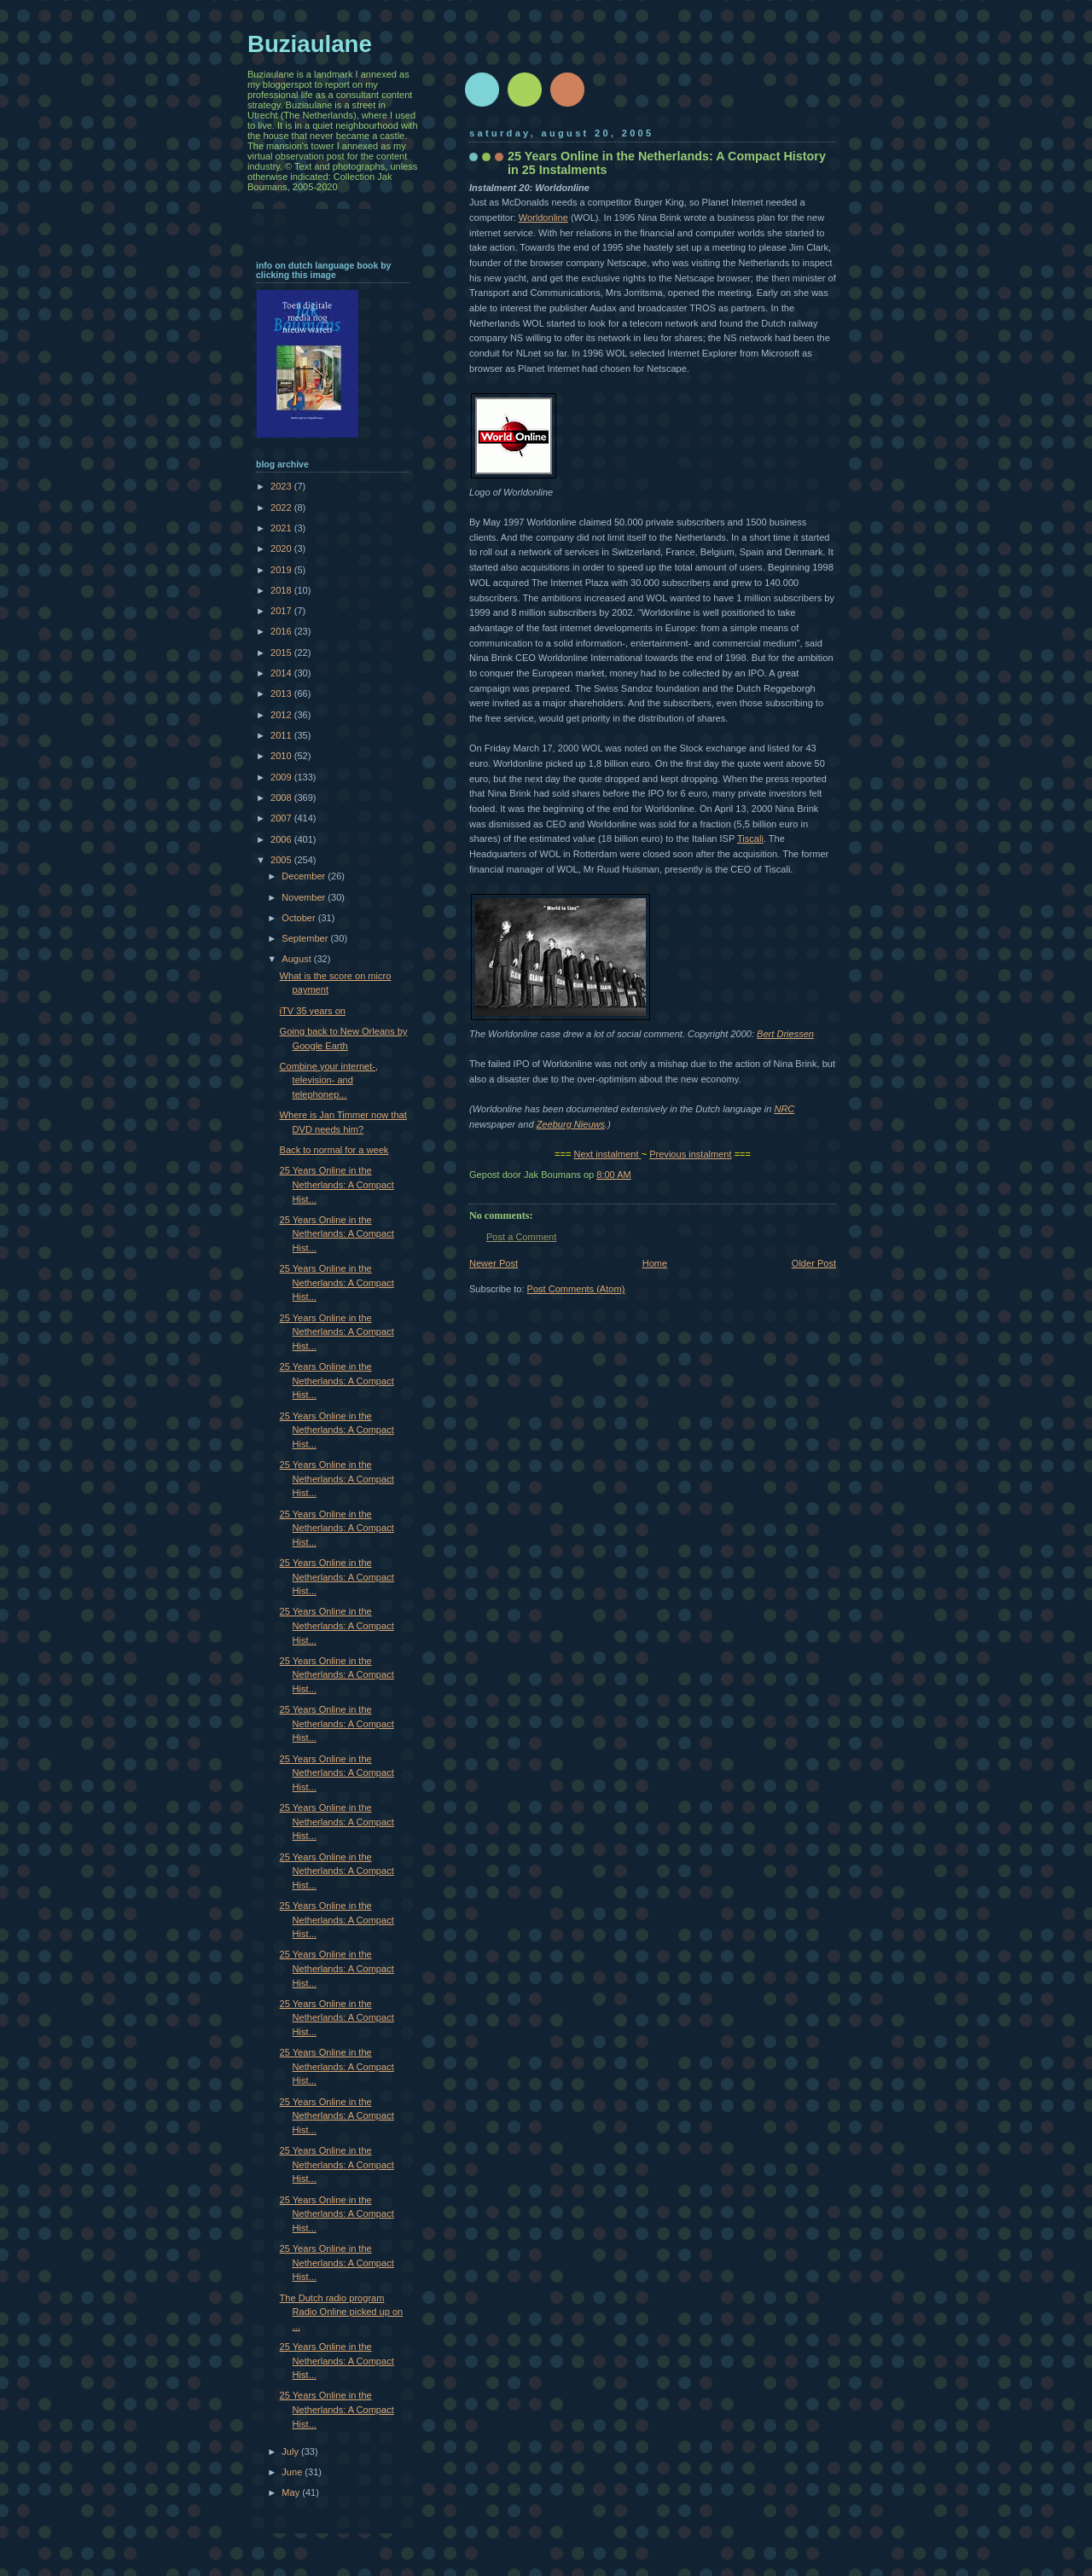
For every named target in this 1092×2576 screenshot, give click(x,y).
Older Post (814, 1263)
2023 (282, 486)
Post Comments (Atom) (576, 1289)
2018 (282, 590)
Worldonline (543, 217)
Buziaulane (309, 44)
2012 (282, 715)
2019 (282, 570)
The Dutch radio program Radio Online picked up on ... (342, 2312)
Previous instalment (690, 1154)
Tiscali (750, 838)
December (305, 876)
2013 (282, 693)
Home (654, 1263)
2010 (282, 756)
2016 (282, 631)
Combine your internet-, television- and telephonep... (329, 1080)
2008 (282, 797)
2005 (282, 860)
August (297, 959)
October (299, 918)
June (293, 2472)
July (291, 2451)
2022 (282, 507)
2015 (282, 652)
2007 (282, 818)
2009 (282, 777)
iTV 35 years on (313, 1011)
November (305, 897)
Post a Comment (521, 1237)
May (292, 2492)
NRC (784, 1109)
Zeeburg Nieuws (571, 1124)
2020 (282, 548)
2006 (282, 839)
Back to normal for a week (334, 1150)
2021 (282, 528)
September (306, 938)
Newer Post (493, 1263)
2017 (282, 611)
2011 (282, 735)
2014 (282, 673)
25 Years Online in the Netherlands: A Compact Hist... (337, 1184)
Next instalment (605, 1154)
